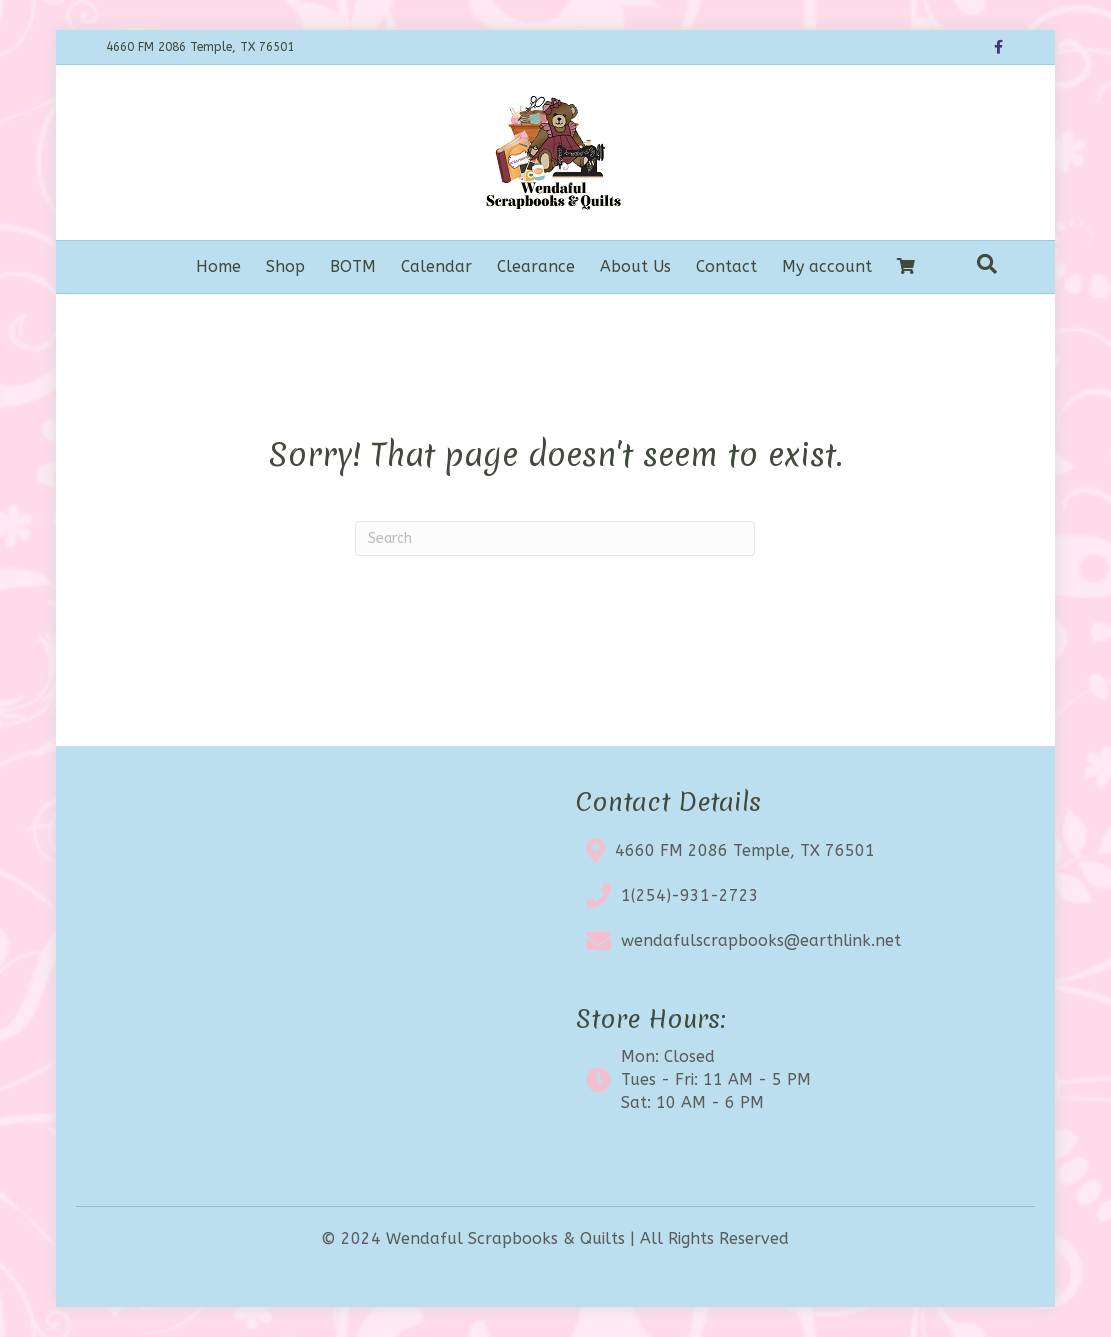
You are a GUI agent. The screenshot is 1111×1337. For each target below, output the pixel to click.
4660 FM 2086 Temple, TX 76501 (745, 850)
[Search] (987, 264)
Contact (726, 266)
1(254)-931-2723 (690, 895)
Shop (285, 266)
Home (218, 266)
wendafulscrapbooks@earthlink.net (761, 940)
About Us (635, 266)
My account (827, 266)
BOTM (353, 266)
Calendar (436, 266)
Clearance (536, 266)
